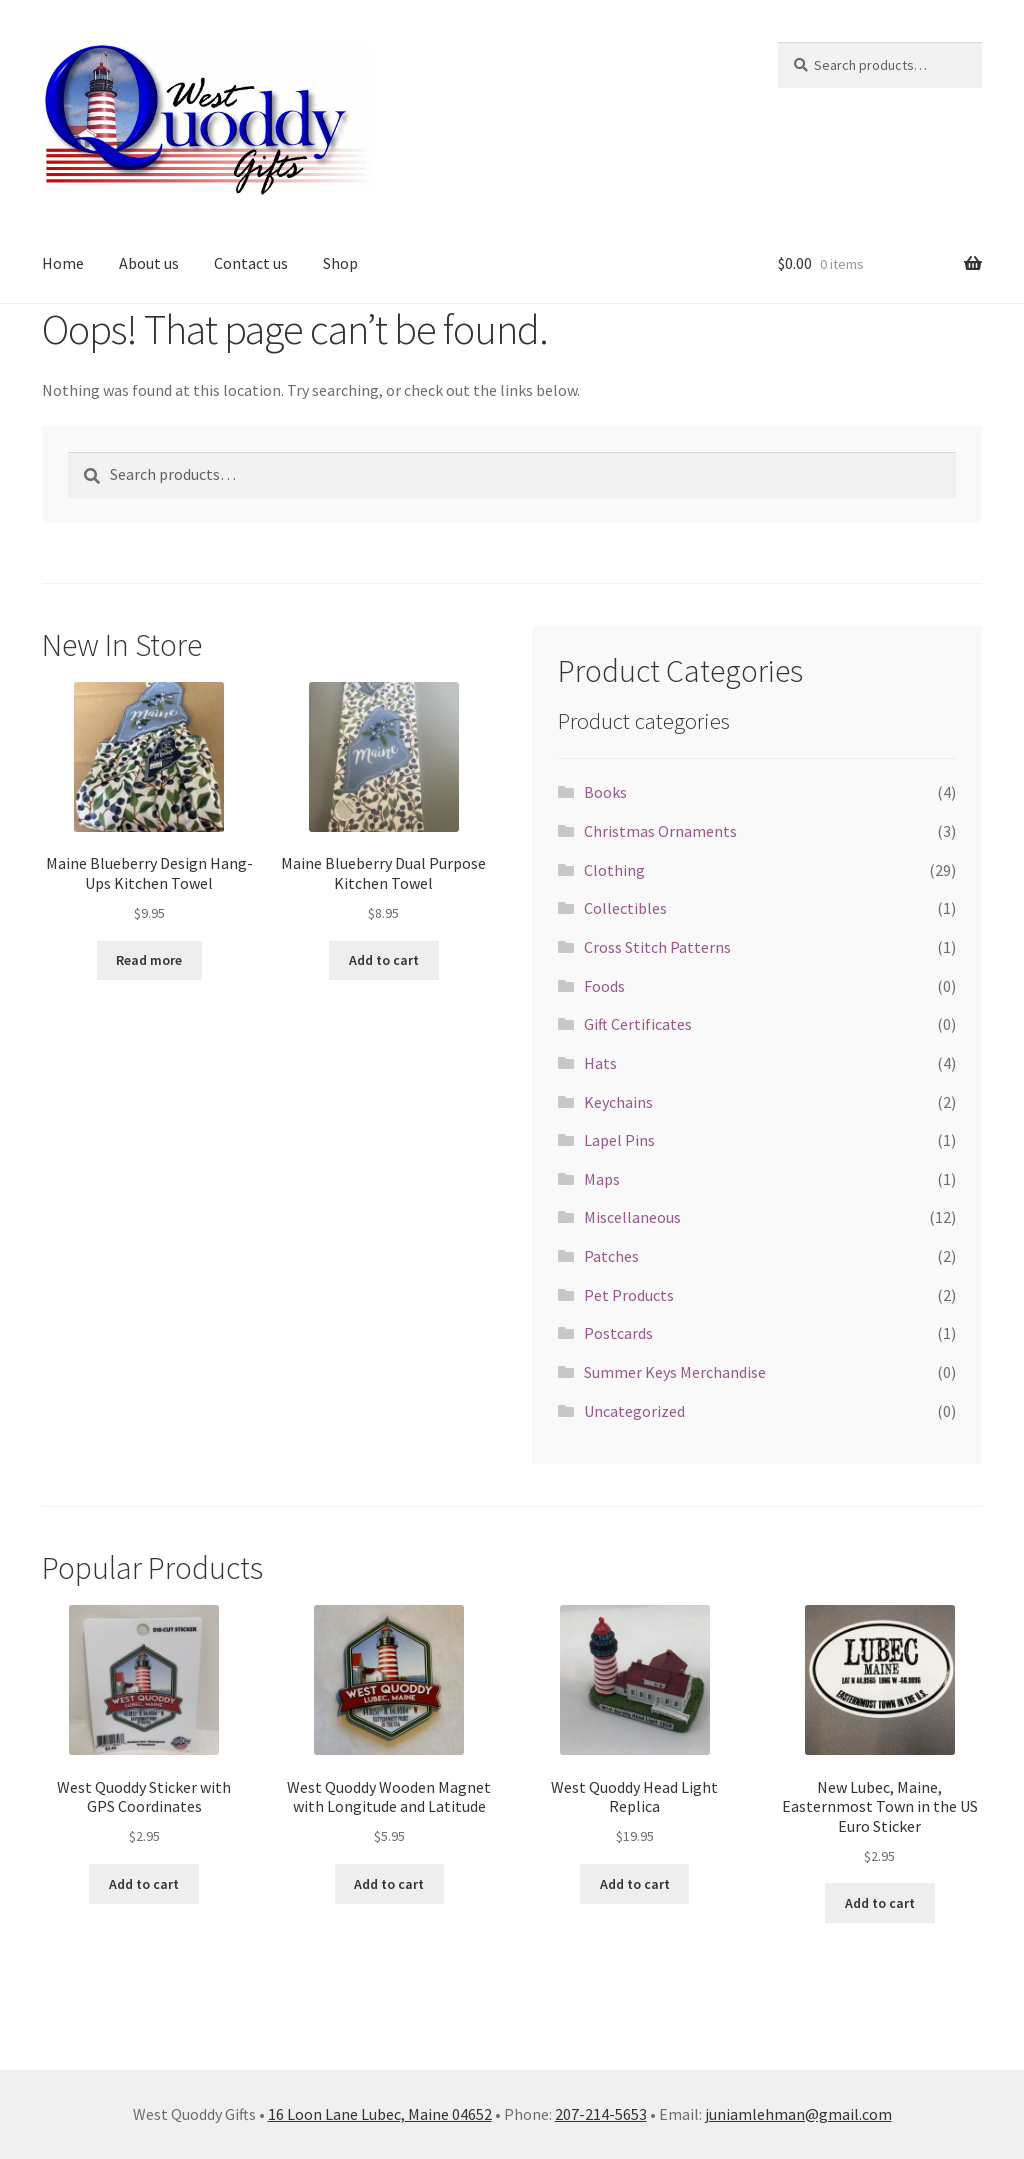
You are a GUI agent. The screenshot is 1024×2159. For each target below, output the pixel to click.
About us (149, 263)
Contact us (251, 263)
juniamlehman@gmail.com (798, 2114)
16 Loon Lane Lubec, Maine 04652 (380, 2114)
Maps (602, 1179)
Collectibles (625, 908)
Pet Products (629, 1295)
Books (605, 792)
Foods (604, 986)
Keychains (618, 1102)
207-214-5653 (601, 2114)
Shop (340, 263)
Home (63, 263)
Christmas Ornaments (660, 831)
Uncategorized (634, 1411)
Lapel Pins (619, 1140)
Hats (600, 1063)
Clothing (614, 870)
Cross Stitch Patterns (657, 947)
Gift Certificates (638, 1024)
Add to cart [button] (384, 960)
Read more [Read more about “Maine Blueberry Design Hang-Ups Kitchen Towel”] (149, 960)
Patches (611, 1256)
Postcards (618, 1333)
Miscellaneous (632, 1217)
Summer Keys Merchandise (675, 1372)
